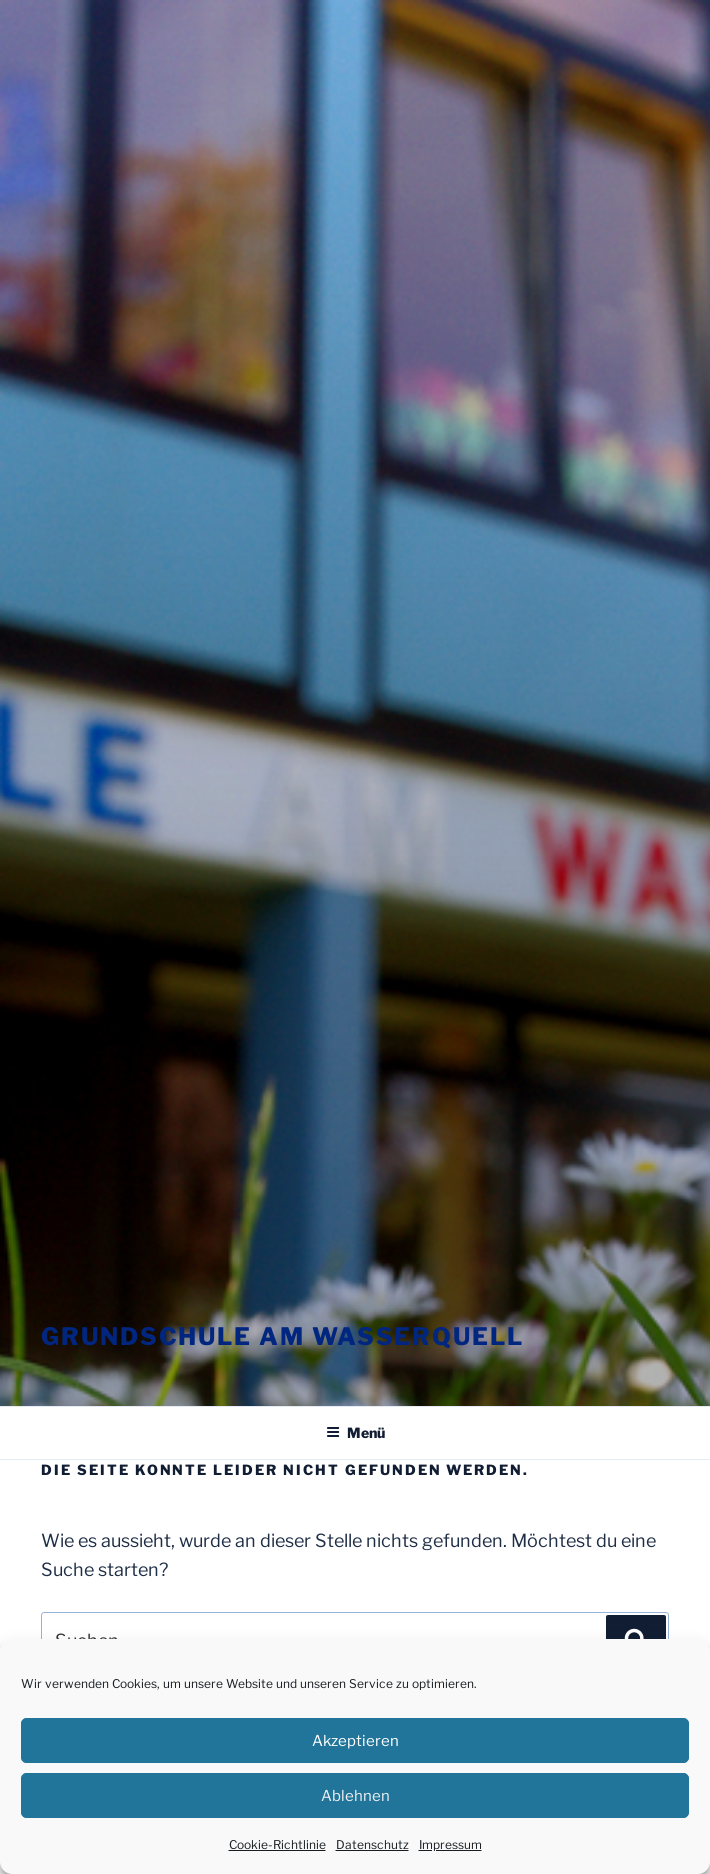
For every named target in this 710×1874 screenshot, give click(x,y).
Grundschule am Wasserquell (282, 1336)
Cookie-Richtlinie (277, 1844)
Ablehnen (355, 1796)
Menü (355, 1432)
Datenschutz (372, 1844)
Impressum (450, 1844)
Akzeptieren (355, 1741)
